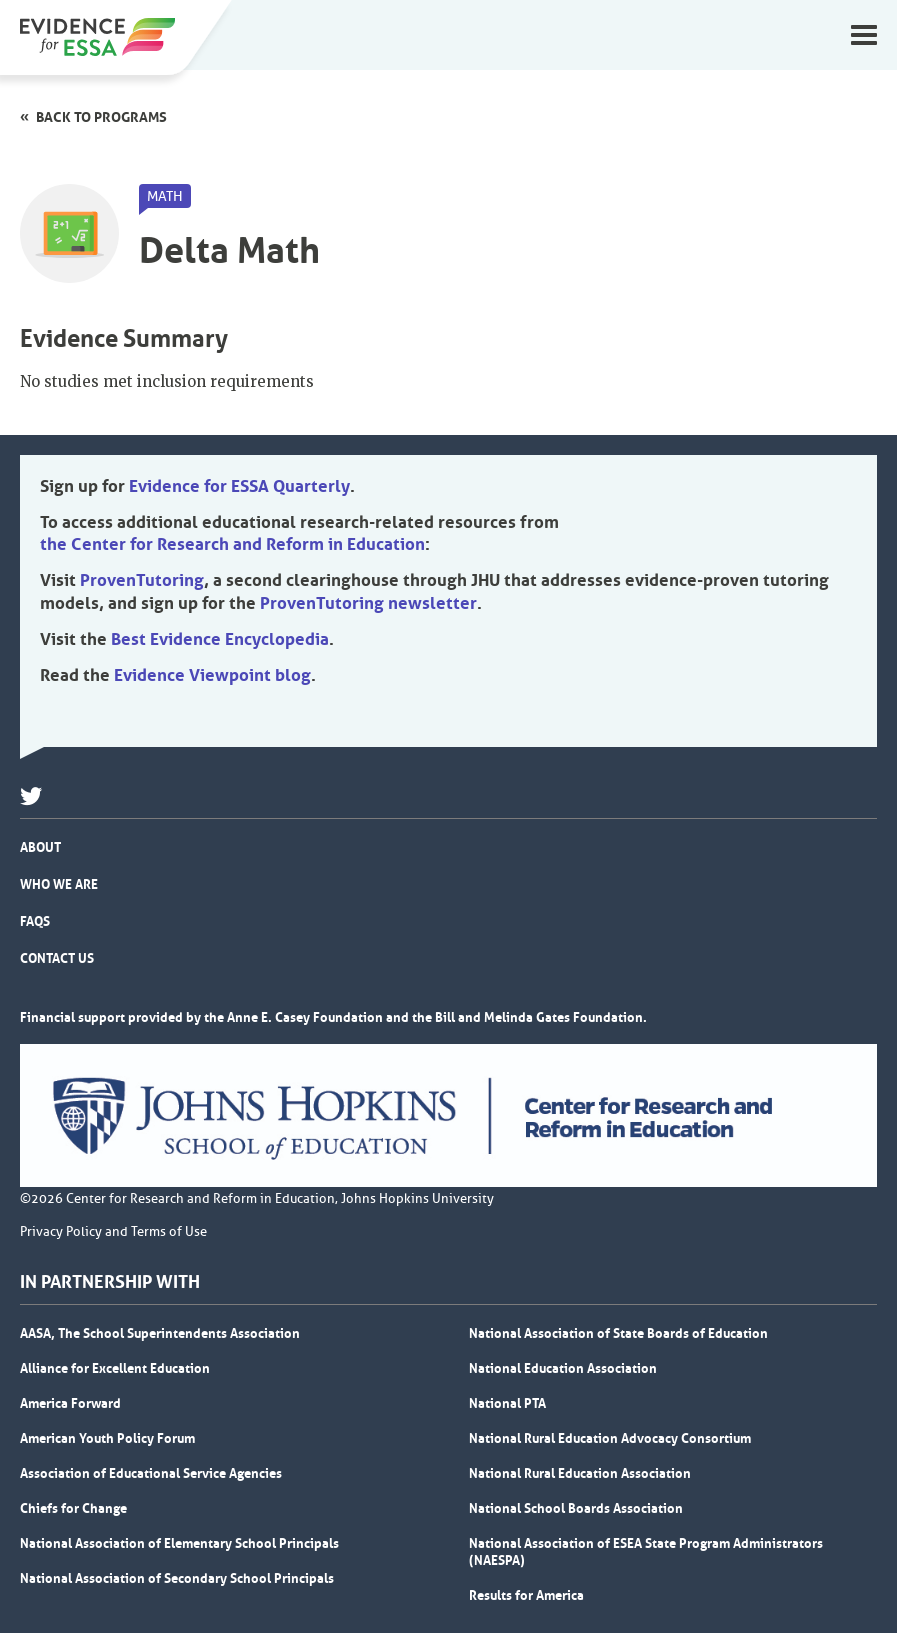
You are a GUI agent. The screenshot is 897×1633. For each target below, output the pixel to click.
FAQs (35, 921)
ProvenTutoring (142, 580)
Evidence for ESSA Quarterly (239, 486)
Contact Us (57, 958)
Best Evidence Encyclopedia (220, 639)
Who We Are (59, 884)
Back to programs (101, 117)
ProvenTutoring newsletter (368, 603)
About (40, 847)
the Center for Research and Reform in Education (232, 544)
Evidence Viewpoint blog (212, 675)
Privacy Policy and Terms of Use (113, 1232)
